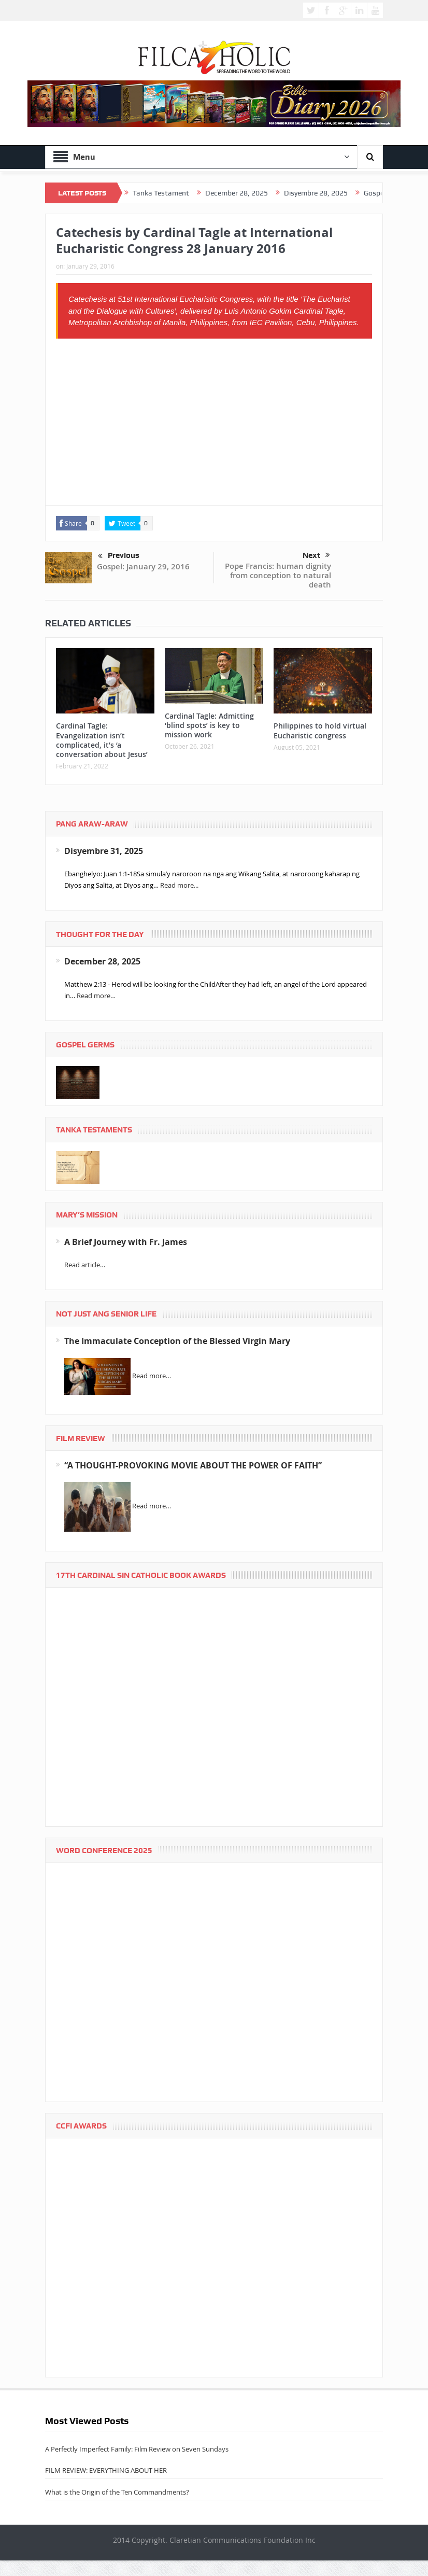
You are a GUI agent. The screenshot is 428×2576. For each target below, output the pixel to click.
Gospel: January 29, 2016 (143, 566)
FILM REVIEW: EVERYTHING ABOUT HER (106, 2470)
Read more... (179, 885)
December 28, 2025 (102, 961)
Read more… (96, 995)
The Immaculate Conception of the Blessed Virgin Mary (177, 1341)
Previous (118, 556)
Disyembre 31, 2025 (103, 851)
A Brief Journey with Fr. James (125, 1242)
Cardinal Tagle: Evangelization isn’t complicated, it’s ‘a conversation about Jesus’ (102, 740)
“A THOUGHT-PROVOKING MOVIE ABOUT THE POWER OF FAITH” (193, 1465)
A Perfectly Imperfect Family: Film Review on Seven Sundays (137, 2449)
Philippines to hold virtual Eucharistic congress (320, 730)
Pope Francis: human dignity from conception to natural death (278, 575)
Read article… (84, 1264)
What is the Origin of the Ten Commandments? (117, 2492)
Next (316, 555)
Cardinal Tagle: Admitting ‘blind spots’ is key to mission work (209, 725)
